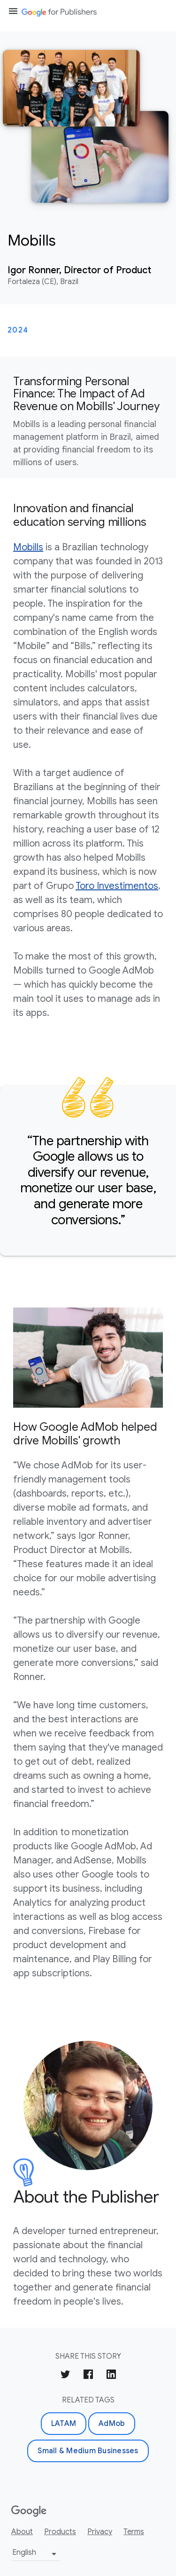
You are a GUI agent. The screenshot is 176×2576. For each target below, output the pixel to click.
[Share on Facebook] (88, 2376)
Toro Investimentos (117, 886)
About (22, 2531)
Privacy (99, 2531)
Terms (133, 2531)
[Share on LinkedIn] (111, 2376)
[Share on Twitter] (65, 2376)
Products (60, 2531)
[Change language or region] (35, 2554)
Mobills (28, 547)
